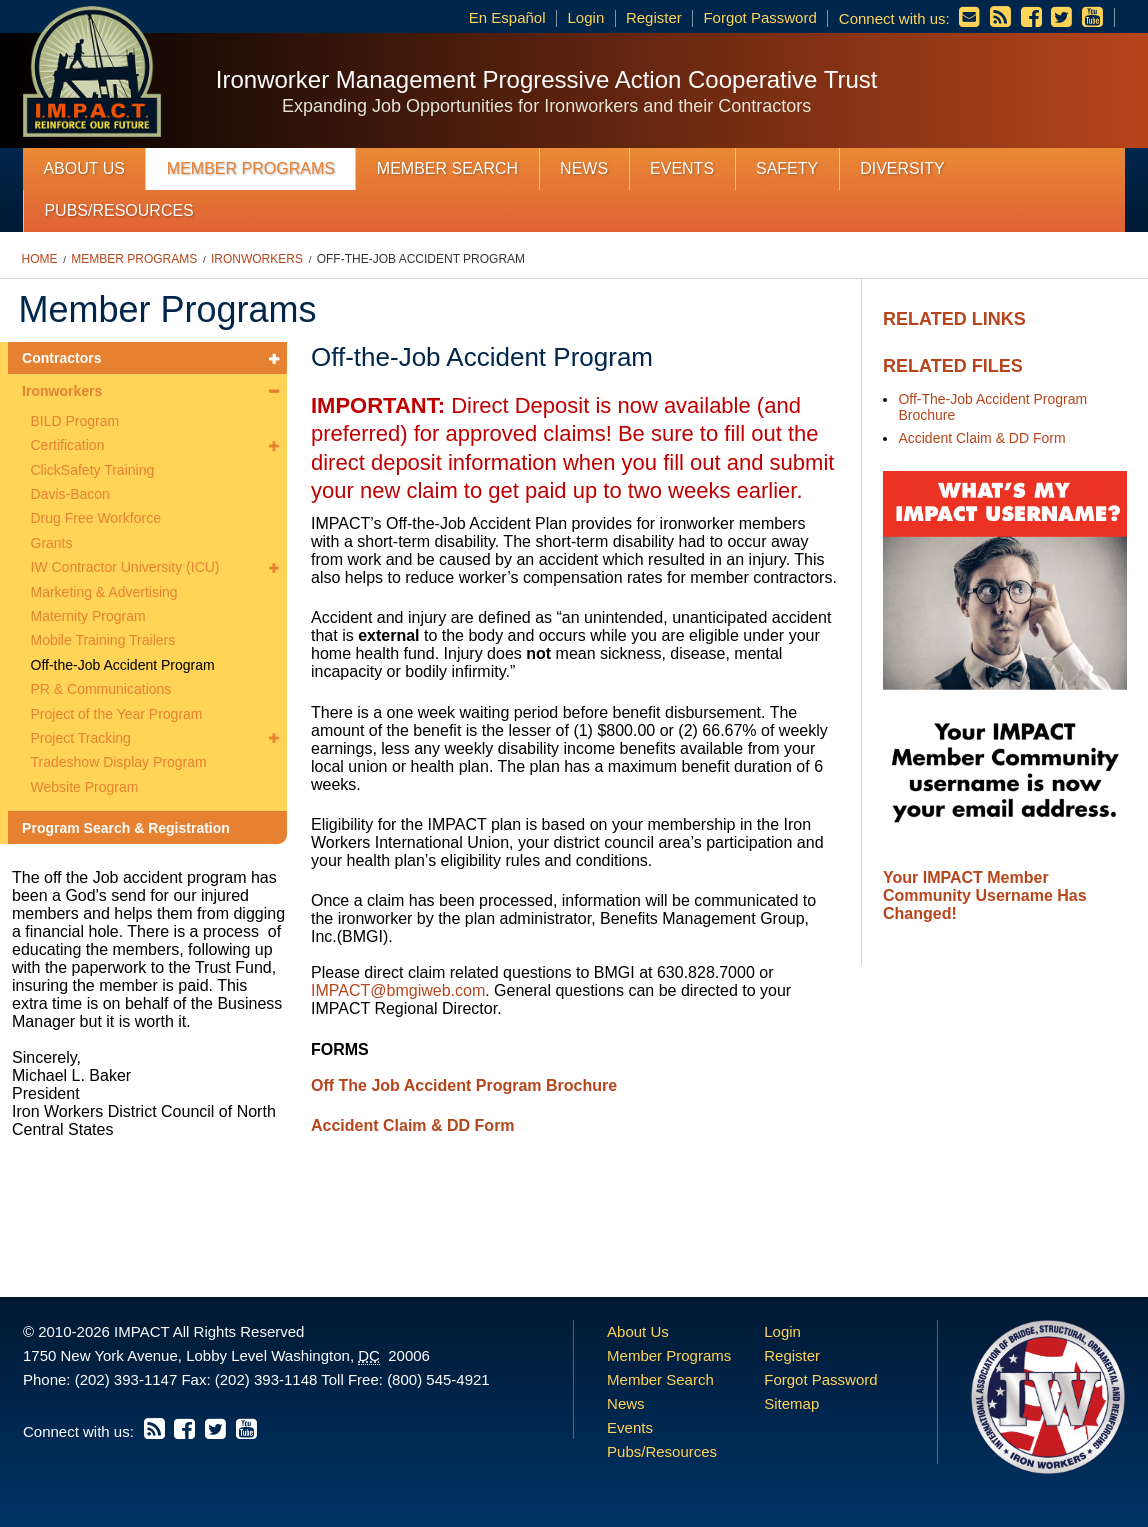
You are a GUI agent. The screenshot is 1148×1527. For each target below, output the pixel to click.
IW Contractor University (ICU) (125, 567)
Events (682, 168)
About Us (84, 168)
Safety (787, 168)
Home (40, 259)
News (584, 168)
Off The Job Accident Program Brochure (464, 1085)
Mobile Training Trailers (103, 640)
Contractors (61, 358)
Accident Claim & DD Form (981, 438)
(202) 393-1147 (126, 1379)
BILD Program (75, 421)
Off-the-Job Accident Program (421, 259)
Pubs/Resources (118, 210)
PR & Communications (101, 689)
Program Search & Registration (126, 828)
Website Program (85, 787)
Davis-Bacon (70, 494)
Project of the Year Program (117, 714)
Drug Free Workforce (96, 518)
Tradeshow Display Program (119, 762)
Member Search (447, 168)
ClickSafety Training (93, 470)
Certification (68, 445)
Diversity (902, 168)
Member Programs (251, 168)
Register (654, 17)
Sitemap (791, 1403)
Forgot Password (759, 17)
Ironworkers (257, 259)
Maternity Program (88, 616)
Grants (52, 543)
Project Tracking (81, 738)
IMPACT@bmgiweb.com (398, 990)
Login (586, 17)
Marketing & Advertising (104, 592)
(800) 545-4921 (438, 1379)
